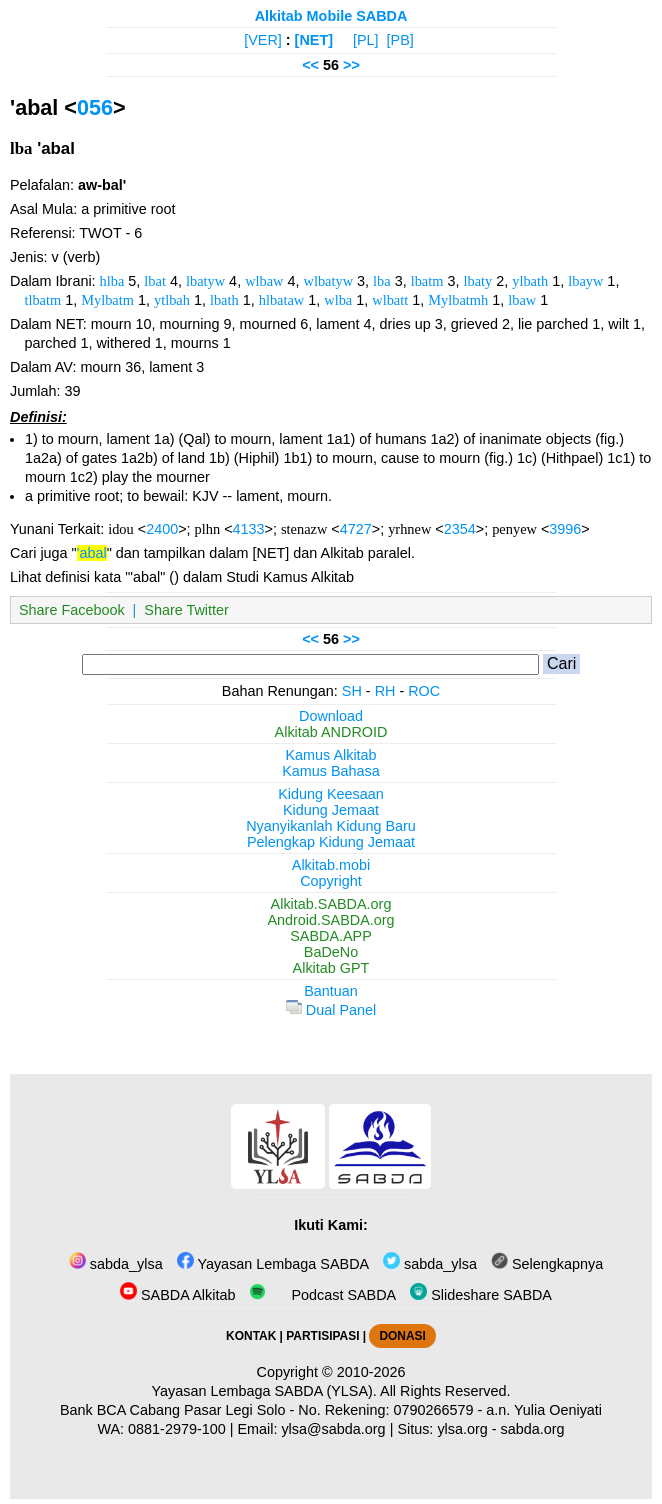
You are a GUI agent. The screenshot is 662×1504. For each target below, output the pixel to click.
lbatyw (205, 281)
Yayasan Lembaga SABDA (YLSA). (264, 1391)
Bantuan (331, 991)
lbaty (477, 281)
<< (310, 65)
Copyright (331, 881)
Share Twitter (186, 610)
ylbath (530, 281)
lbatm (427, 281)
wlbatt (390, 300)
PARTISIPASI (322, 1336)
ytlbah (172, 300)
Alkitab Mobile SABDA (331, 16)
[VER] (263, 40)
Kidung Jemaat (331, 810)
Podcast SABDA (322, 1295)
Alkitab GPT (331, 968)
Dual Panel (331, 1010)
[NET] (314, 40)
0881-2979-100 (177, 1429)
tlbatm (42, 300)
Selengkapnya (547, 1264)
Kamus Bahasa (331, 771)
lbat (155, 281)
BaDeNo (331, 952)
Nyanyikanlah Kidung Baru (331, 826)
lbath (224, 300)
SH (352, 691)
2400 (162, 529)
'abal (92, 553)
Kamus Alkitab (330, 755)
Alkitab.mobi (331, 865)
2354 (460, 529)
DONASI (402, 1336)
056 (95, 107)
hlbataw (282, 300)
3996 (565, 529)
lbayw (585, 281)
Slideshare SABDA (481, 1295)
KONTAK (251, 1336)
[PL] (366, 40)
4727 (356, 529)
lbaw (522, 300)
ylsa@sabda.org (333, 1429)
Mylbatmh (458, 300)
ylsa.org (462, 1429)
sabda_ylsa (116, 1264)
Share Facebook (72, 610)
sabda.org (533, 1429)
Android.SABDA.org (330, 920)
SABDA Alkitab (177, 1295)
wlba (338, 300)
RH (385, 691)
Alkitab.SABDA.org (331, 904)
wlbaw (264, 281)
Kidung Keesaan (331, 794)
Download (331, 716)
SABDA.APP (331, 936)
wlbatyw (329, 281)
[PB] (400, 40)
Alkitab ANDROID (331, 732)
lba (382, 281)
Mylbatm (107, 300)
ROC (424, 691)
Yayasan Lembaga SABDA (273, 1264)
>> (351, 65)
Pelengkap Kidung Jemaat (331, 842)
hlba (112, 281)
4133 (249, 529)
